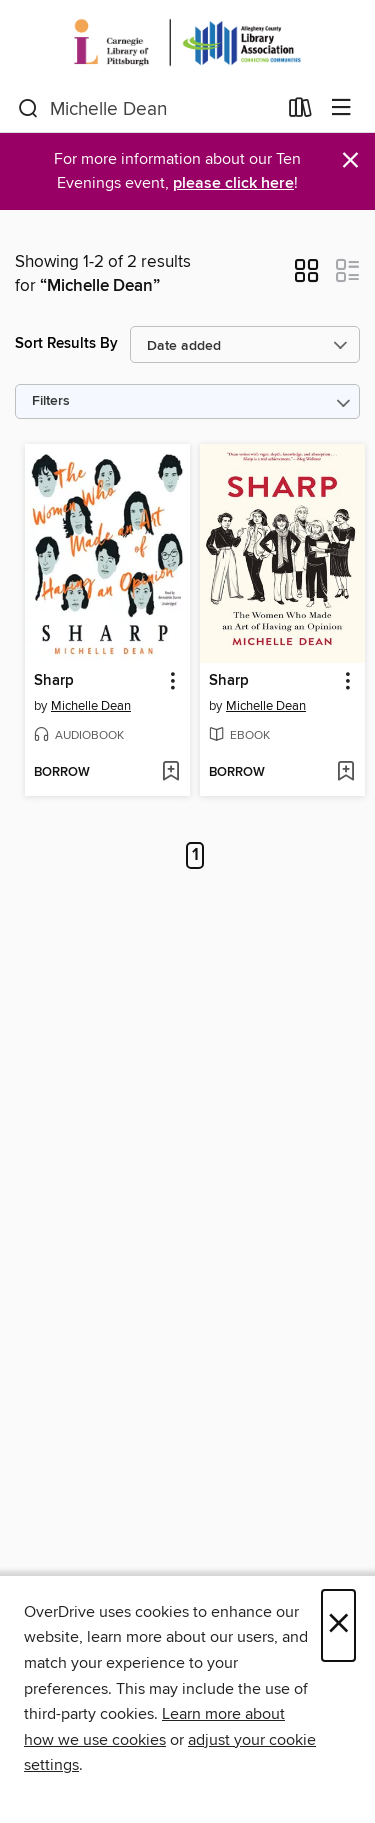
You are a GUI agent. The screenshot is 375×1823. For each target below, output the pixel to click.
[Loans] (300, 112)
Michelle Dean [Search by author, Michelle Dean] (91, 706)
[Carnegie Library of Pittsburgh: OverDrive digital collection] (187, 42)
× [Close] (338, 1625)
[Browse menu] (341, 108)
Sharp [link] (54, 681)
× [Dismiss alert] (350, 160)
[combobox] (147, 109)
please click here (233, 183)
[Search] (28, 109)
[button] (306, 277)
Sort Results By (66, 343)
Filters (51, 401)
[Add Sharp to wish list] (170, 773)
